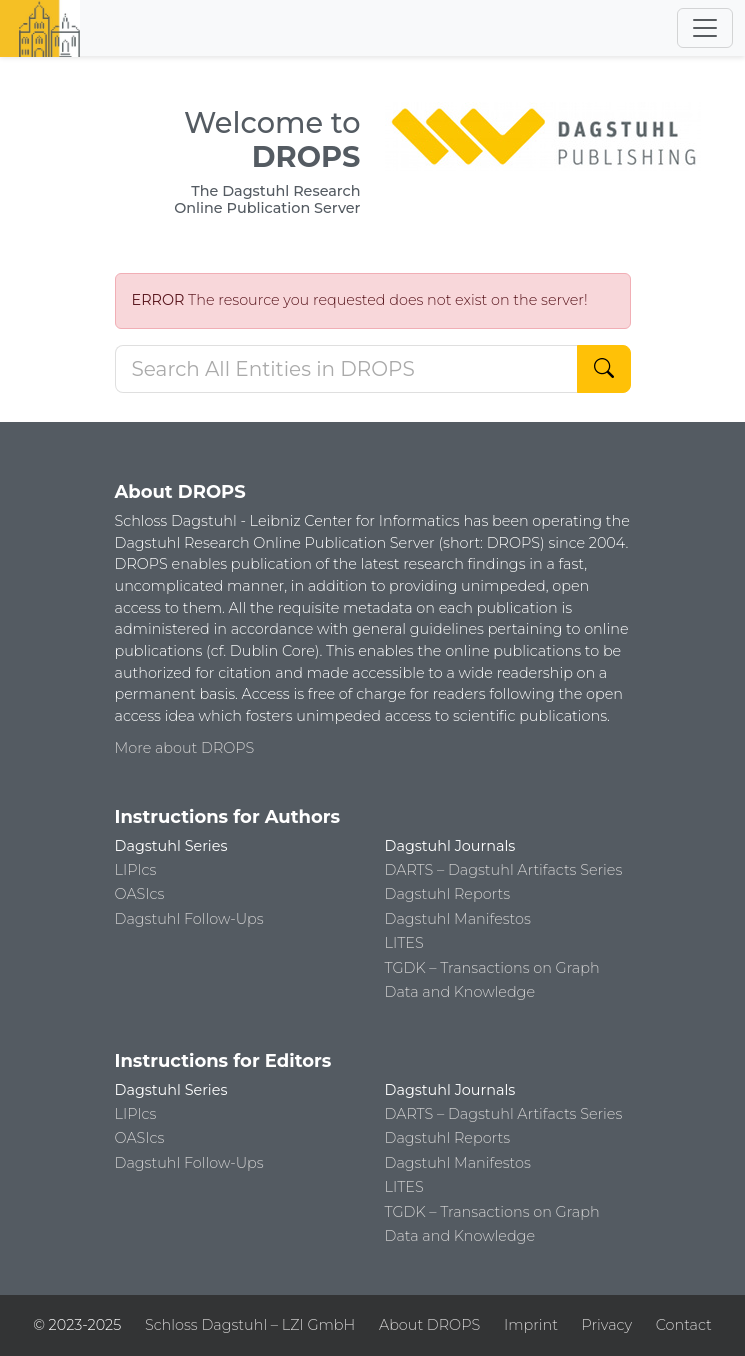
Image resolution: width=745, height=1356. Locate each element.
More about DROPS (185, 748)
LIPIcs (136, 870)
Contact (684, 1325)
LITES (404, 943)
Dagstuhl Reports (448, 894)
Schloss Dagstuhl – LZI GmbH (250, 1325)
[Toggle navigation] (705, 28)
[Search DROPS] (346, 369)
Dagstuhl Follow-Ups (189, 919)
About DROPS (429, 1325)
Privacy (607, 1325)
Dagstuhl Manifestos (458, 919)
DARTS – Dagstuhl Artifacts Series (504, 870)
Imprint (531, 1325)
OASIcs (140, 894)
